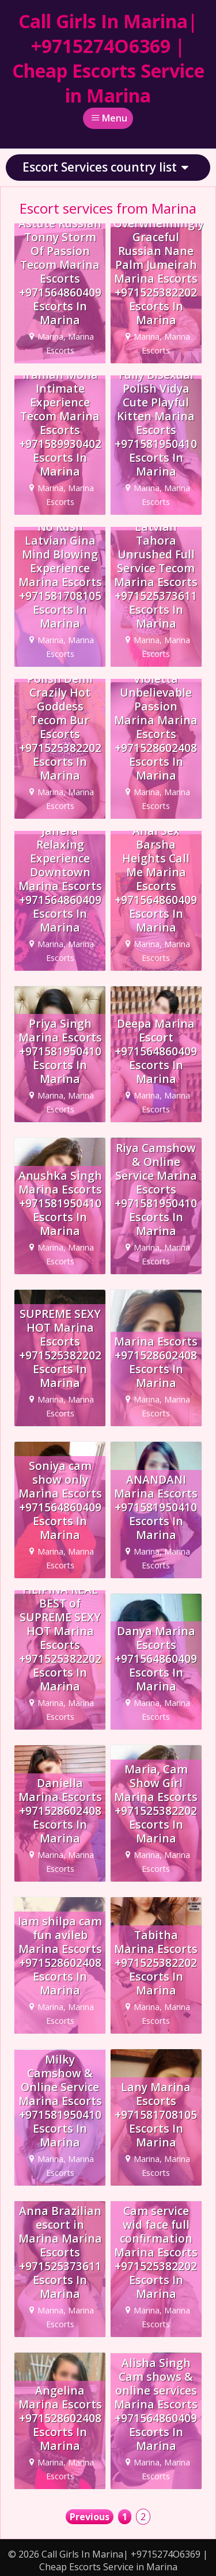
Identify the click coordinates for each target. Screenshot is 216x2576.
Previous (89, 2516)
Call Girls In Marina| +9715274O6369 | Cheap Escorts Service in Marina (108, 58)
